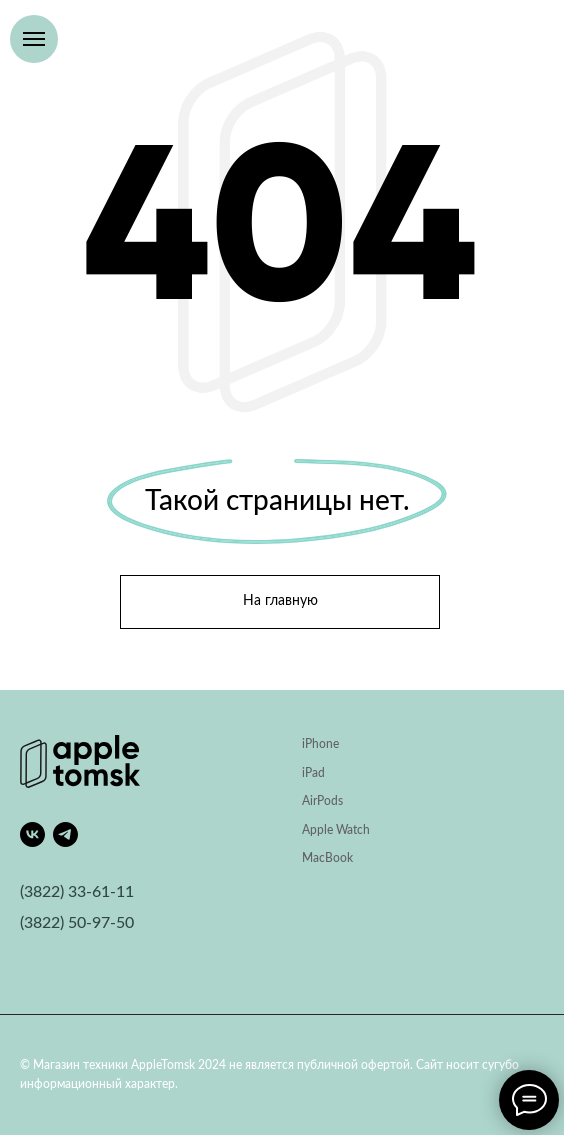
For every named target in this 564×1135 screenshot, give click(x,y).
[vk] (32, 834)
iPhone (320, 744)
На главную (280, 601)
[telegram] (65, 834)
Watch (353, 830)
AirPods (322, 801)
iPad (313, 773)
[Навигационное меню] (34, 39)
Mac (313, 858)
